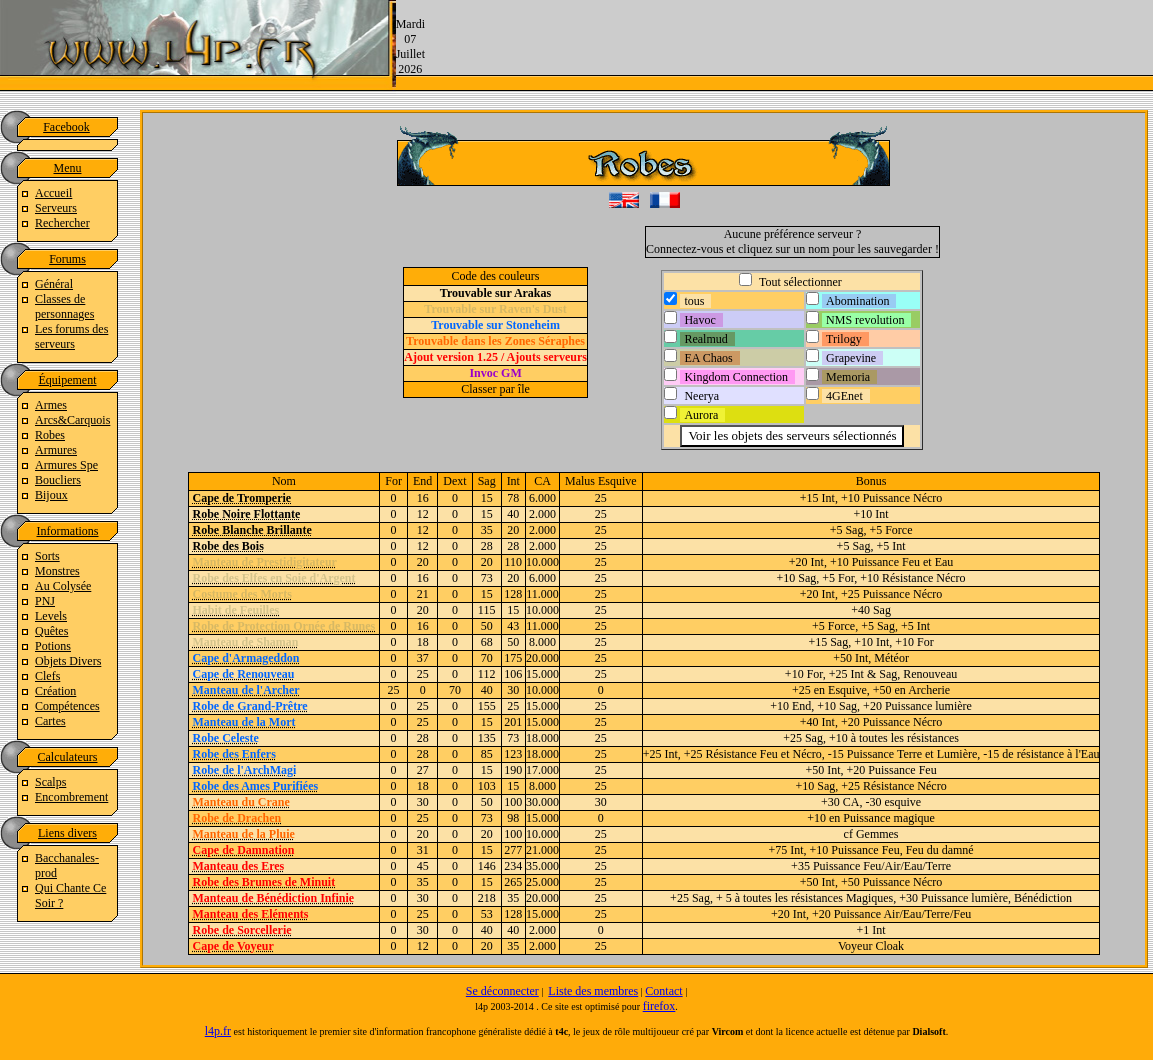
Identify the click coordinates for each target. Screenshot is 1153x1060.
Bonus (871, 481)
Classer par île (495, 389)
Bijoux (51, 495)
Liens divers (67, 833)
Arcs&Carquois (72, 420)
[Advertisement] (789, 45)
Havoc (699, 320)
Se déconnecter (502, 991)
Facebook (66, 127)
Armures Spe (66, 465)
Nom (284, 481)
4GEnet (844, 396)
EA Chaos (708, 358)
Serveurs (56, 208)
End (422, 481)
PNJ (45, 601)
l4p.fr (218, 1031)
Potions (53, 646)
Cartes (50, 721)
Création (55, 691)
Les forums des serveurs (71, 336)
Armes (51, 405)
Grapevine (851, 358)
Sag (487, 481)
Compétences (67, 706)
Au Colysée (63, 586)
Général (54, 284)
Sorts (47, 556)
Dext (454, 481)
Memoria (848, 377)
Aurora (701, 415)
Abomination (857, 301)
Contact (663, 991)
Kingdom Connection (736, 377)
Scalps (50, 782)
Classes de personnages (64, 306)
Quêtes (51, 631)
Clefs (47, 676)
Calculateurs (68, 757)
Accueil (53, 193)
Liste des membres (593, 991)
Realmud (705, 339)
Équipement (68, 380)
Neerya (701, 396)
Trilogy (844, 339)
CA (542, 481)
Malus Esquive (601, 481)
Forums (67, 259)
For (393, 481)
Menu (68, 168)
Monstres (57, 571)
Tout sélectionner (799, 282)
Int (513, 481)
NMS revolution (865, 320)
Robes (50, 435)
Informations (68, 531)
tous (694, 301)
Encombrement (71, 797)
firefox (659, 1006)
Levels (51, 616)
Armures (56, 450)
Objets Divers (68, 661)
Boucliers (58, 480)
